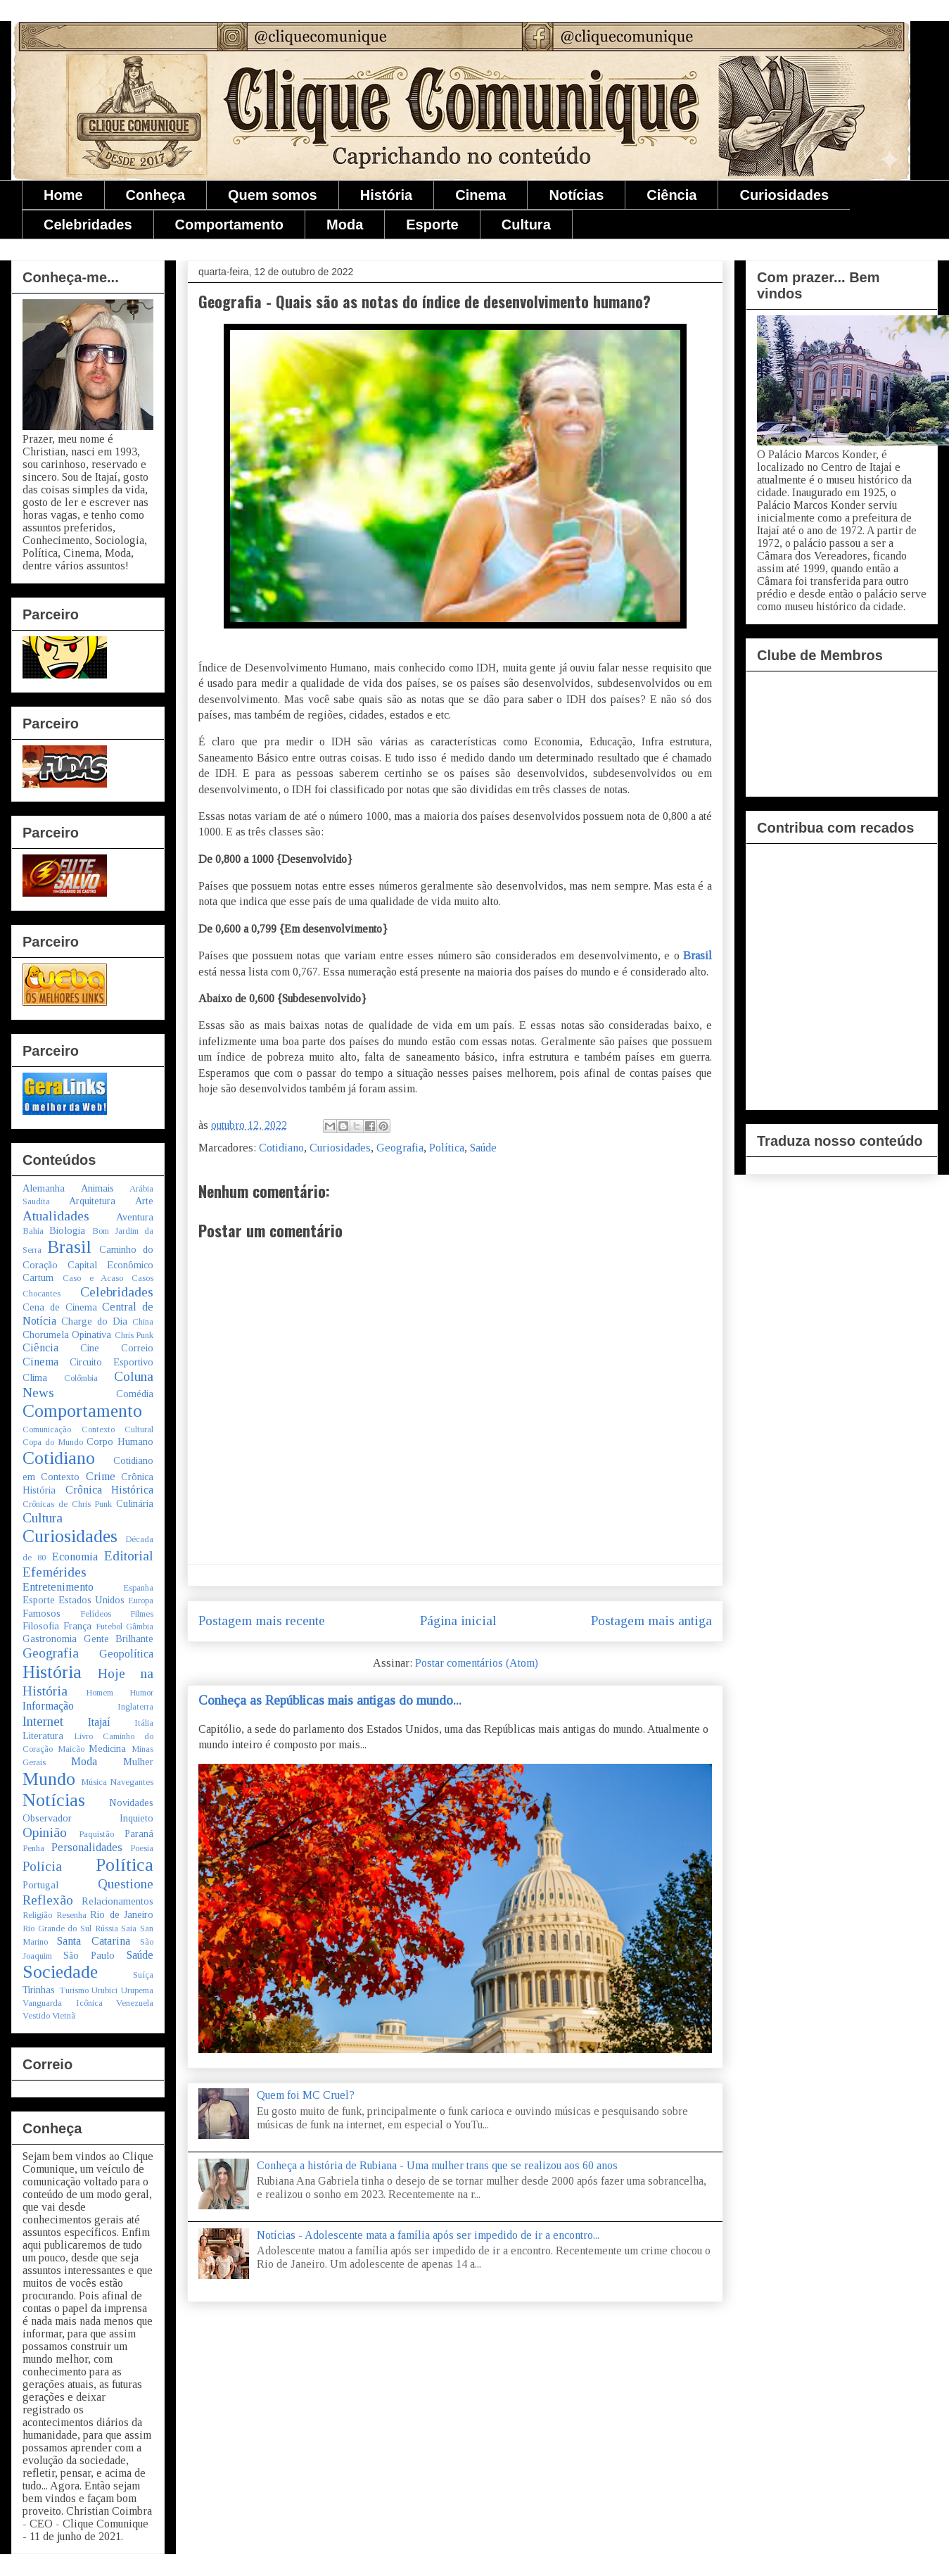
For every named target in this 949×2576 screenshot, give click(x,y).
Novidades (131, 1802)
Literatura (43, 1735)
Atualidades (56, 1215)
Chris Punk (134, 1335)
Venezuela (134, 2003)
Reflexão (48, 1900)
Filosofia (41, 1625)
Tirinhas (39, 1989)
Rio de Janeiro (121, 1914)
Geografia (399, 1148)
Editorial (128, 1555)
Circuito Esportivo (111, 1362)
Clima (35, 1377)
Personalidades (86, 1847)
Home (63, 195)
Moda (344, 224)
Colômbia (81, 1378)
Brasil (697, 955)
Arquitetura (92, 1200)
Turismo (74, 1990)
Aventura (134, 1217)
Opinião (45, 1832)
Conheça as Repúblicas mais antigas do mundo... (329, 1700)
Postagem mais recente (261, 1620)
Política (446, 1148)
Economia (75, 1556)
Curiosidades (784, 195)
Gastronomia (50, 1638)
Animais (97, 1188)
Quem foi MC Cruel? (306, 2095)
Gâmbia (139, 1626)
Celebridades (88, 224)
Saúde (483, 1148)
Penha (33, 1848)
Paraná (139, 1833)
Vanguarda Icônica (63, 2003)
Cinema (480, 195)
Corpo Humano (120, 1441)
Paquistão (96, 1834)
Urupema (137, 1990)
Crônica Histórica (109, 1490)
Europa (140, 1600)
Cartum (38, 1277)
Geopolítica (126, 1654)
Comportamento (229, 224)
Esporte (432, 224)
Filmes (141, 1614)
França (77, 1625)
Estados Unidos (91, 1599)
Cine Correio (116, 1347)
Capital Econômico (110, 1264)
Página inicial (458, 1620)
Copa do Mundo (53, 1442)
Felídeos (95, 1614)
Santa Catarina (93, 1941)
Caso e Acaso (93, 1278)
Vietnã (63, 2016)
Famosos (41, 1613)
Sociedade (60, 1972)
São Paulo (89, 1955)
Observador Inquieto (88, 1818)
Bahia (33, 1231)
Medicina (107, 1748)
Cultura (526, 224)
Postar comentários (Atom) (476, 1663)
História (386, 195)
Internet (43, 1721)
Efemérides (55, 1572)
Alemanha (44, 1188)
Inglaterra (135, 1707)
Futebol (109, 1626)
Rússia (106, 1928)
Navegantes (131, 1782)
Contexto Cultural (118, 1429)
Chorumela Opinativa (67, 1334)
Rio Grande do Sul (57, 1928)
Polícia (42, 1866)
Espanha (138, 1588)
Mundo (49, 1779)
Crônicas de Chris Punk (67, 1504)
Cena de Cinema (60, 1307)
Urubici (104, 1990)
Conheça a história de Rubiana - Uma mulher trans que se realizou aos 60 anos (437, 2165)
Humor (141, 1693)
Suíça (143, 1975)
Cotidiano (281, 1148)
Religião (37, 1915)
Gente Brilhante (119, 1638)
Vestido (36, 2016)
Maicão (71, 1749)
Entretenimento (58, 1587)
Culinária (134, 1503)
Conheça (155, 195)
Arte (144, 1200)
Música (94, 1782)
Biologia (67, 1230)
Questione (125, 1883)
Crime (100, 1476)
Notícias (576, 195)
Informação (48, 1706)
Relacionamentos (117, 1901)
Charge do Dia (94, 1321)
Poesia (141, 1848)
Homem (99, 1693)
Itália (143, 1723)
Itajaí (99, 1722)
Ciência (671, 195)
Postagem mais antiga (651, 1620)
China (142, 1322)
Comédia (134, 1393)
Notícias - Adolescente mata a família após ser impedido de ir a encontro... (428, 2235)
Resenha (71, 1915)
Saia (128, 1928)
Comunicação (47, 1429)
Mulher (138, 1761)
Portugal (40, 1884)
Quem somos (272, 195)
